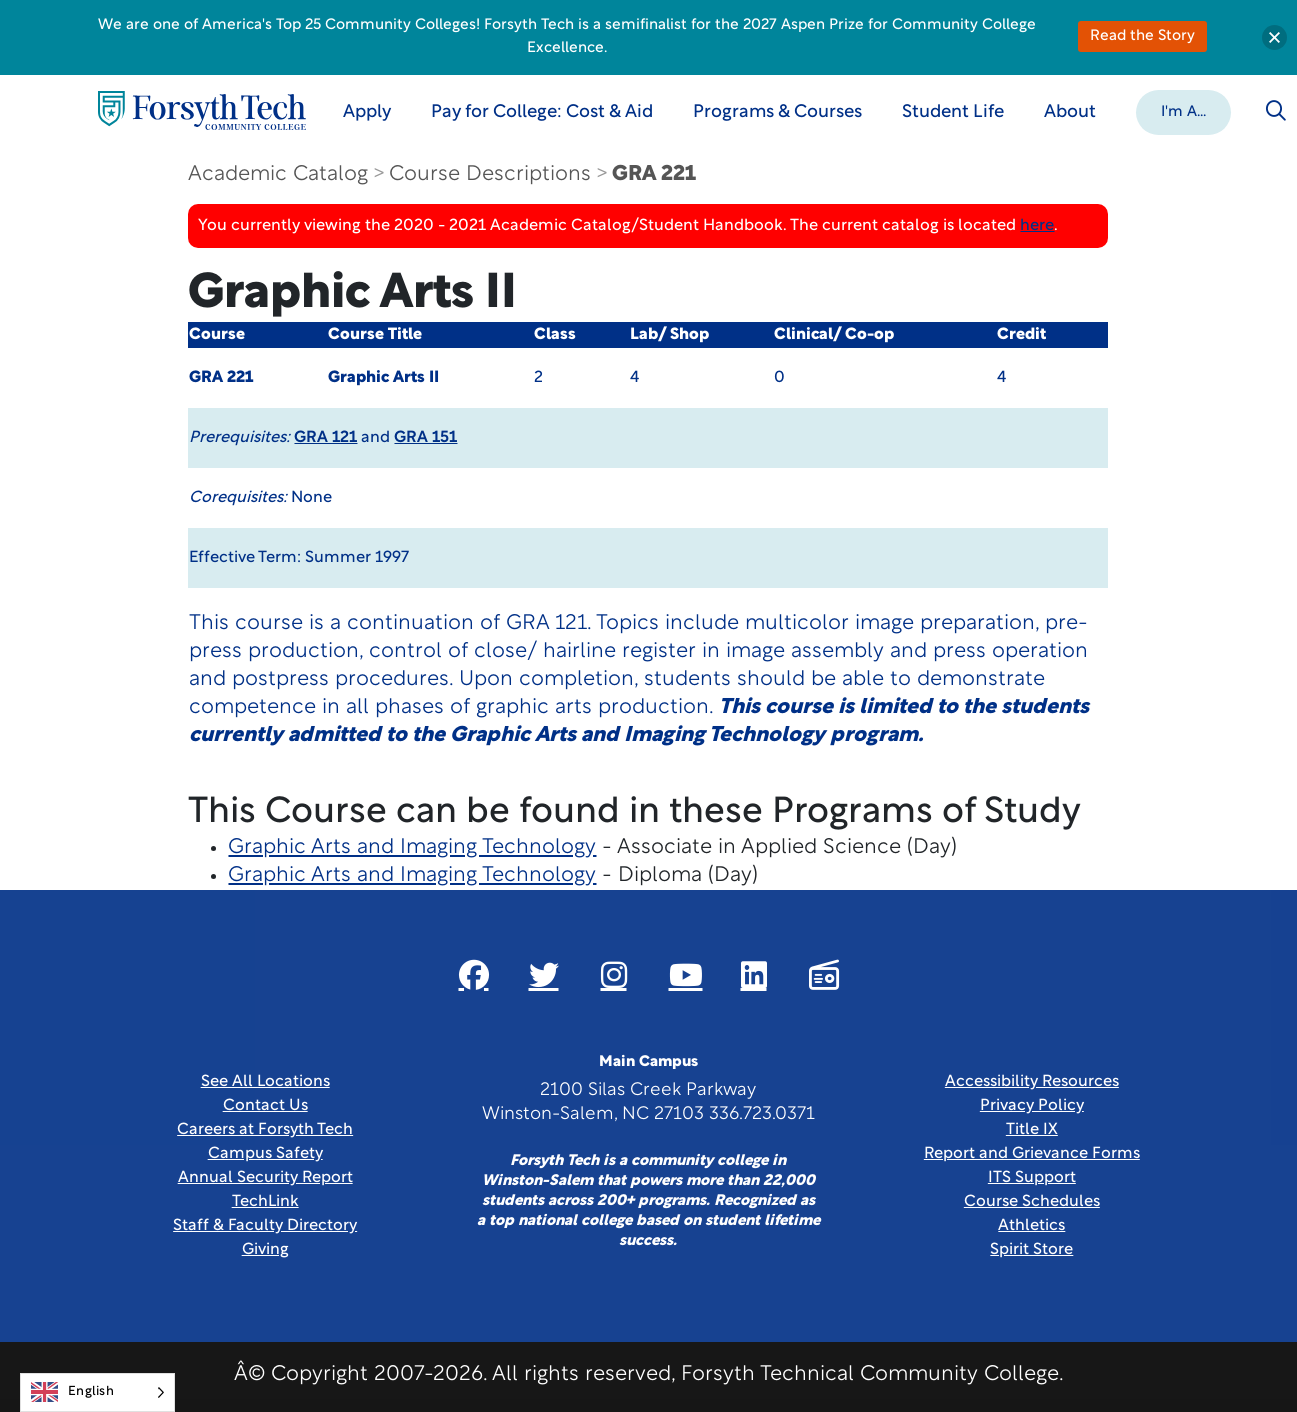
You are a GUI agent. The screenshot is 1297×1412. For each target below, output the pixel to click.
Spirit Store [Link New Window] (1031, 1250)
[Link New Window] (474, 975)
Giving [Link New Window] (265, 1250)
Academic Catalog (278, 174)
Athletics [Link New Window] (1031, 1226)
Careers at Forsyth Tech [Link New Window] (265, 1130)
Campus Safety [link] (265, 1154)
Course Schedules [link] (1032, 1202)
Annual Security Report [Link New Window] (265, 1178)
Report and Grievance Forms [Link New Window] (1032, 1154)
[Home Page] (202, 110)
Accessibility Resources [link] (1032, 1082)
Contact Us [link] (265, 1106)
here (1037, 226)
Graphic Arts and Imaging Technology (412, 847)
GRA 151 (425, 438)
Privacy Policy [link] (1032, 1106)
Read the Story (1142, 36)
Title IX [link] (1032, 1130)
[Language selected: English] (97, 1392)
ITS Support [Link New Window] (1032, 1178)
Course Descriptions (490, 174)
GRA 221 (654, 174)
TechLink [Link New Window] (265, 1202)
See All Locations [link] (265, 1082)
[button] (1183, 111)
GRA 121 (325, 438)
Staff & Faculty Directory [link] (265, 1226)
